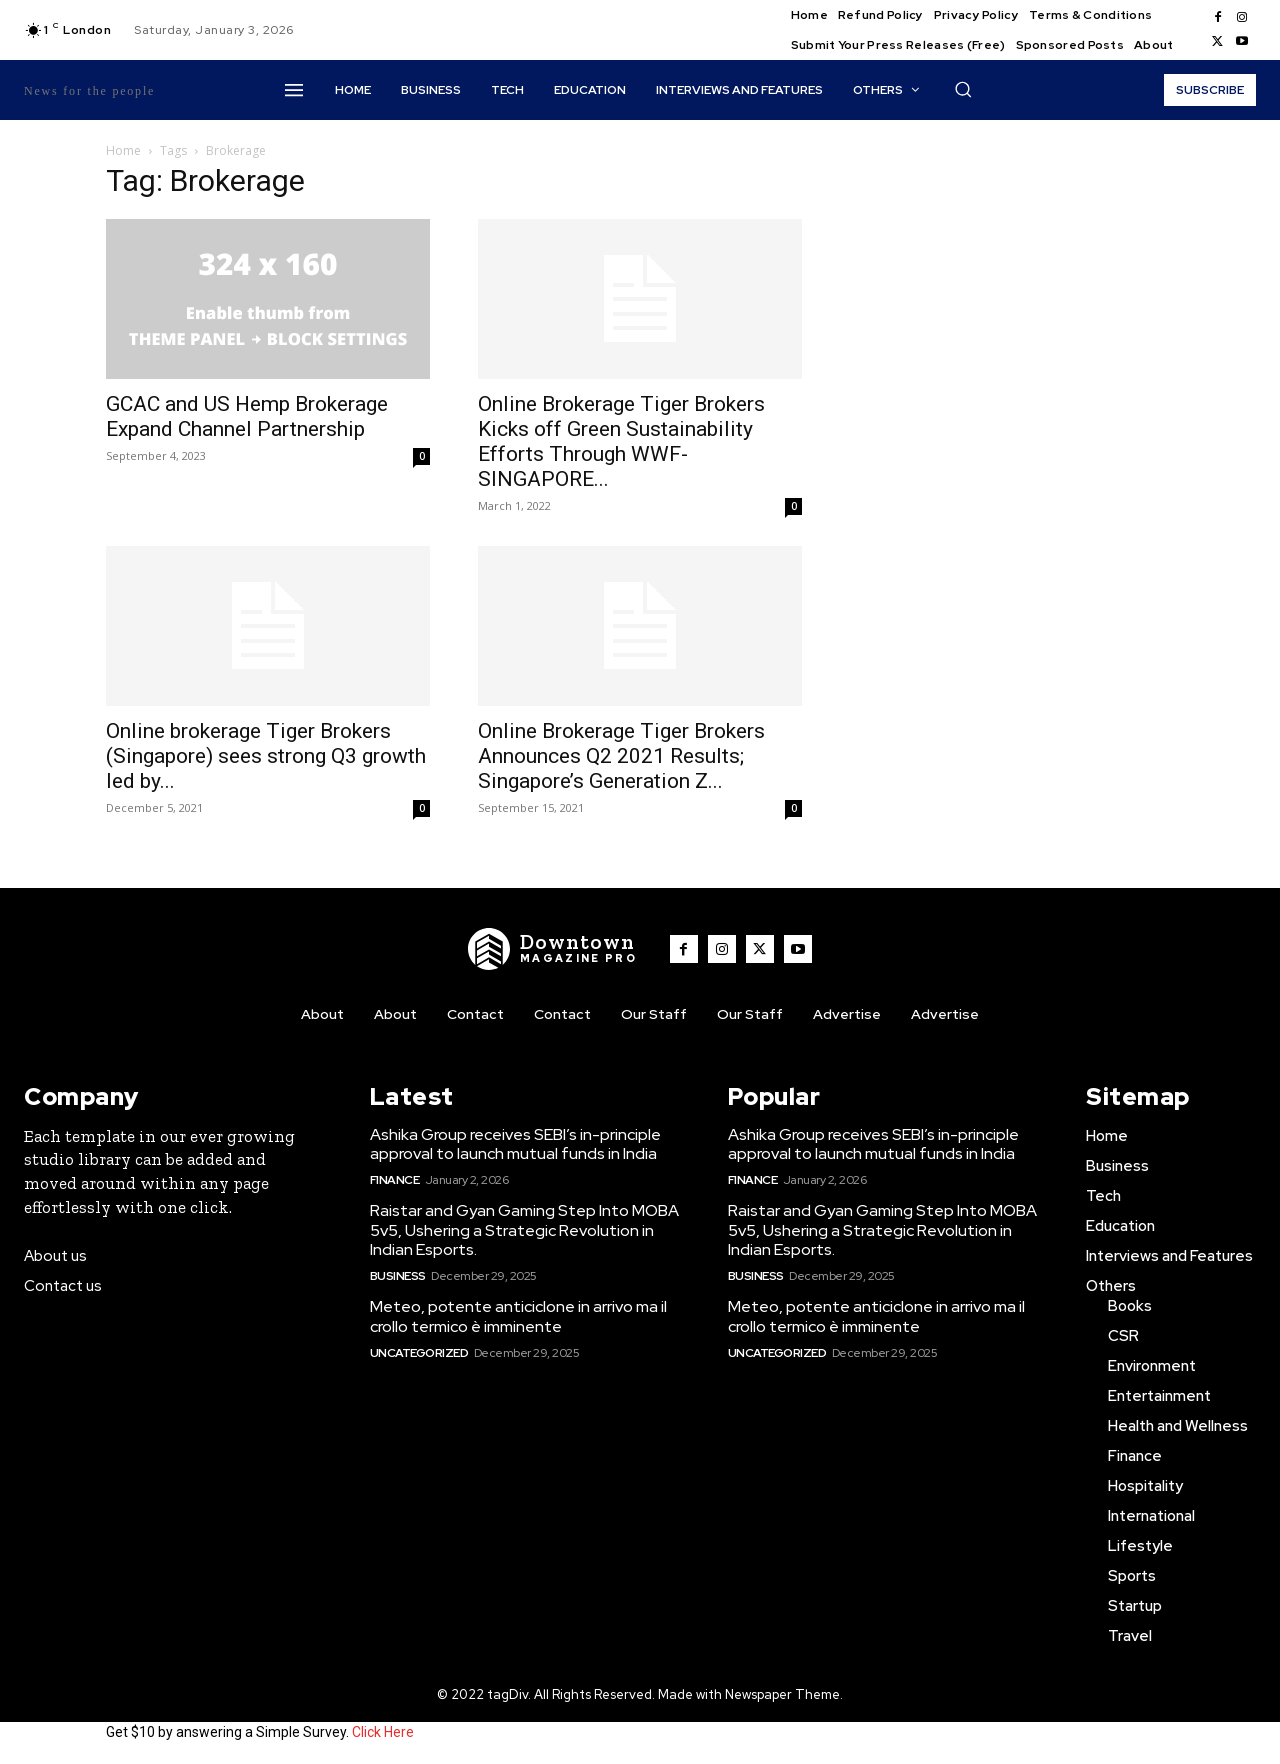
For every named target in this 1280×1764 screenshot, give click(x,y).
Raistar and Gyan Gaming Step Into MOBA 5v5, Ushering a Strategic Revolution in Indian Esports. (524, 1229)
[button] (963, 89)
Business (398, 1276)
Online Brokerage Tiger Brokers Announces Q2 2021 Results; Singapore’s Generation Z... (621, 756)
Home (123, 150)
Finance (395, 1180)
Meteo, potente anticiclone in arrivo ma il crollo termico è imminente (518, 1316)
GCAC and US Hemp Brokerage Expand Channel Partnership (247, 416)
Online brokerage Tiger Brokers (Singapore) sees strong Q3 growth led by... (266, 756)
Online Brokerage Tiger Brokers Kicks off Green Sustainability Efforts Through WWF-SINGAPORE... (621, 441)
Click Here (383, 1732)
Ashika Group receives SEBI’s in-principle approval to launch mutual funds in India (515, 1144)
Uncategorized (419, 1353)
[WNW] (553, 949)
